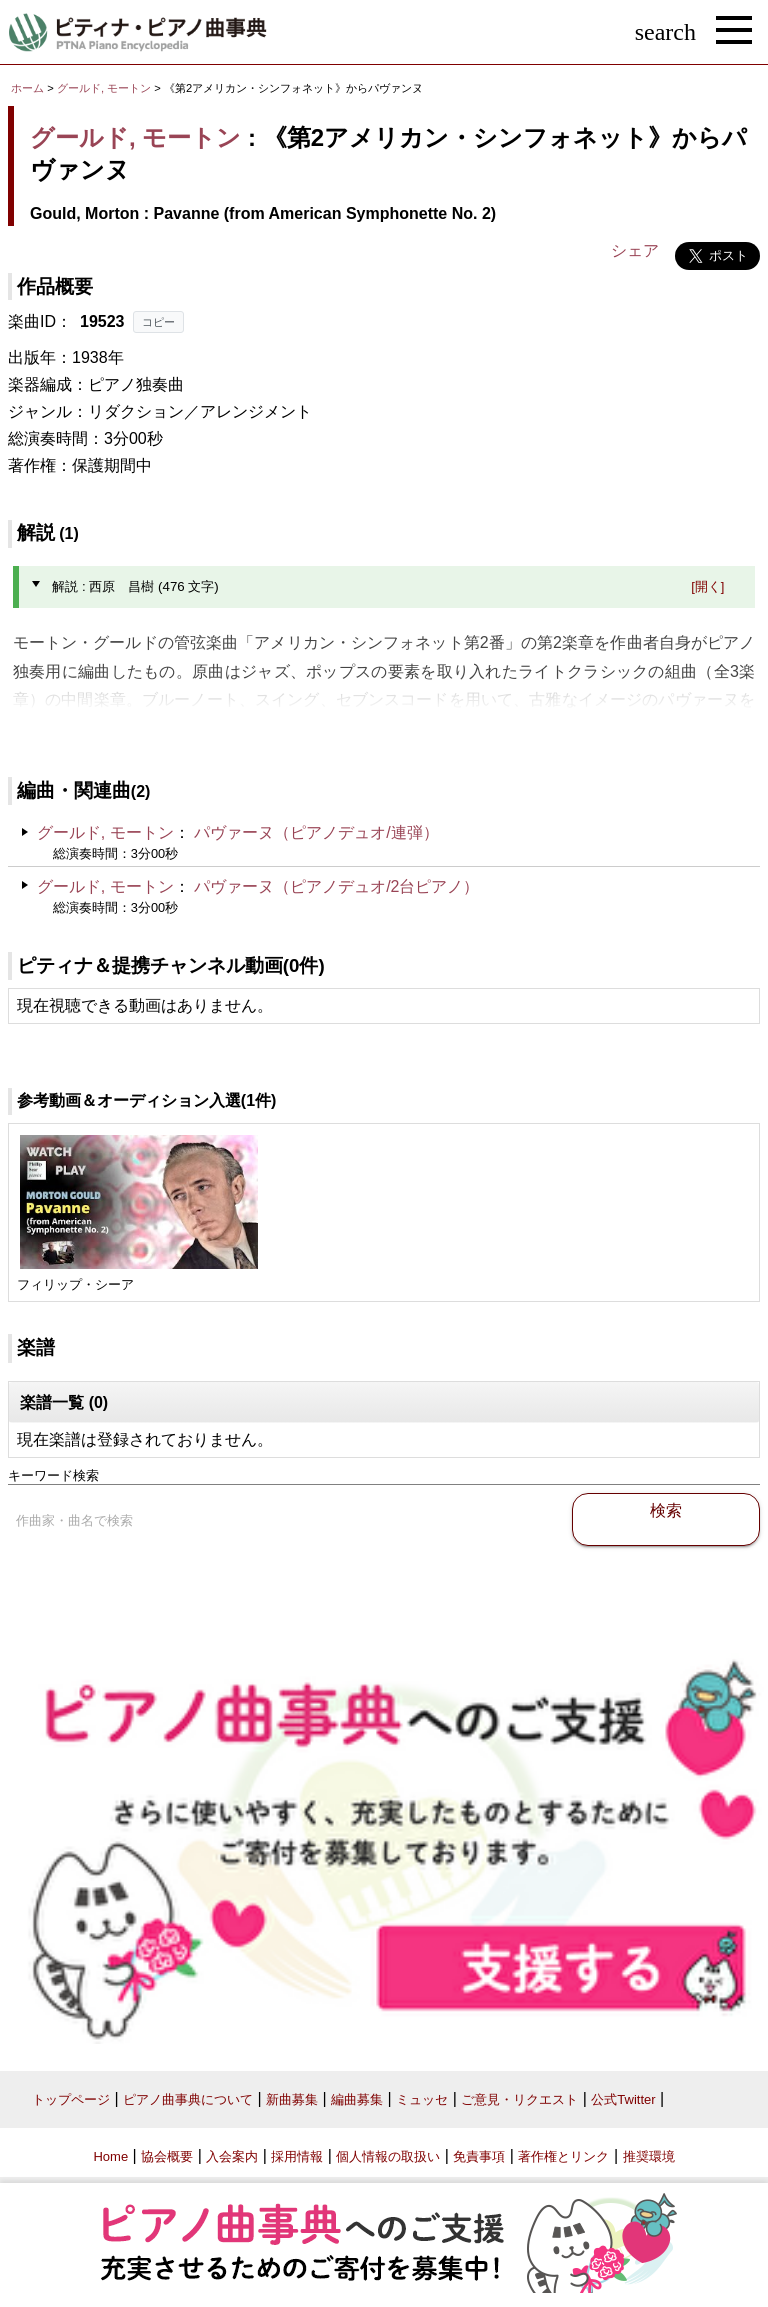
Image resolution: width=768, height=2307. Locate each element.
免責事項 (479, 2156)
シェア (635, 250)
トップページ (71, 2099)
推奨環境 (649, 2156)
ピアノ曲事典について (188, 2099)
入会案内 (232, 2156)
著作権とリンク (563, 2156)
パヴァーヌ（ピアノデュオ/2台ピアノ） (336, 886)
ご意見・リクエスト (519, 2099)
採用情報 (297, 2156)
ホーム (27, 88)
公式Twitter (623, 2099)
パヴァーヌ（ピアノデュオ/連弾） (316, 832)
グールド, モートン (104, 88)
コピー (158, 322)
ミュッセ (422, 2099)
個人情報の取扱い (388, 2156)
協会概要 (167, 2156)
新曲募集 (292, 2099)
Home (110, 2156)
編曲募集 (357, 2099)
